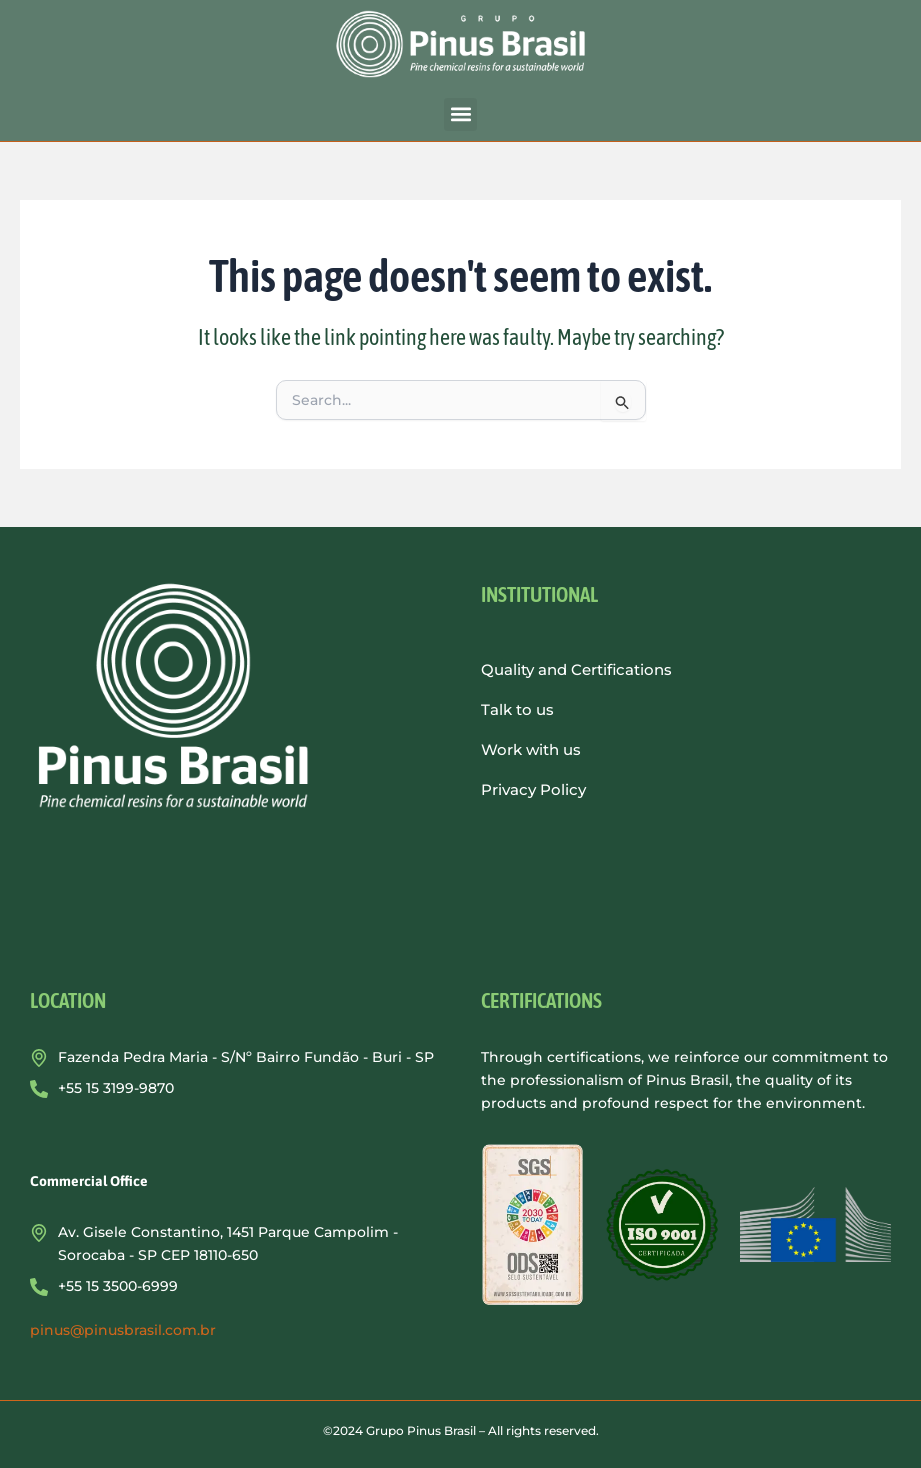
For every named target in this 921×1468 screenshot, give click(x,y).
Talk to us (517, 709)
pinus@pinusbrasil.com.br (123, 1330)
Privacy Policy (533, 789)
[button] (460, 114)
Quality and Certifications (576, 669)
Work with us (531, 749)
